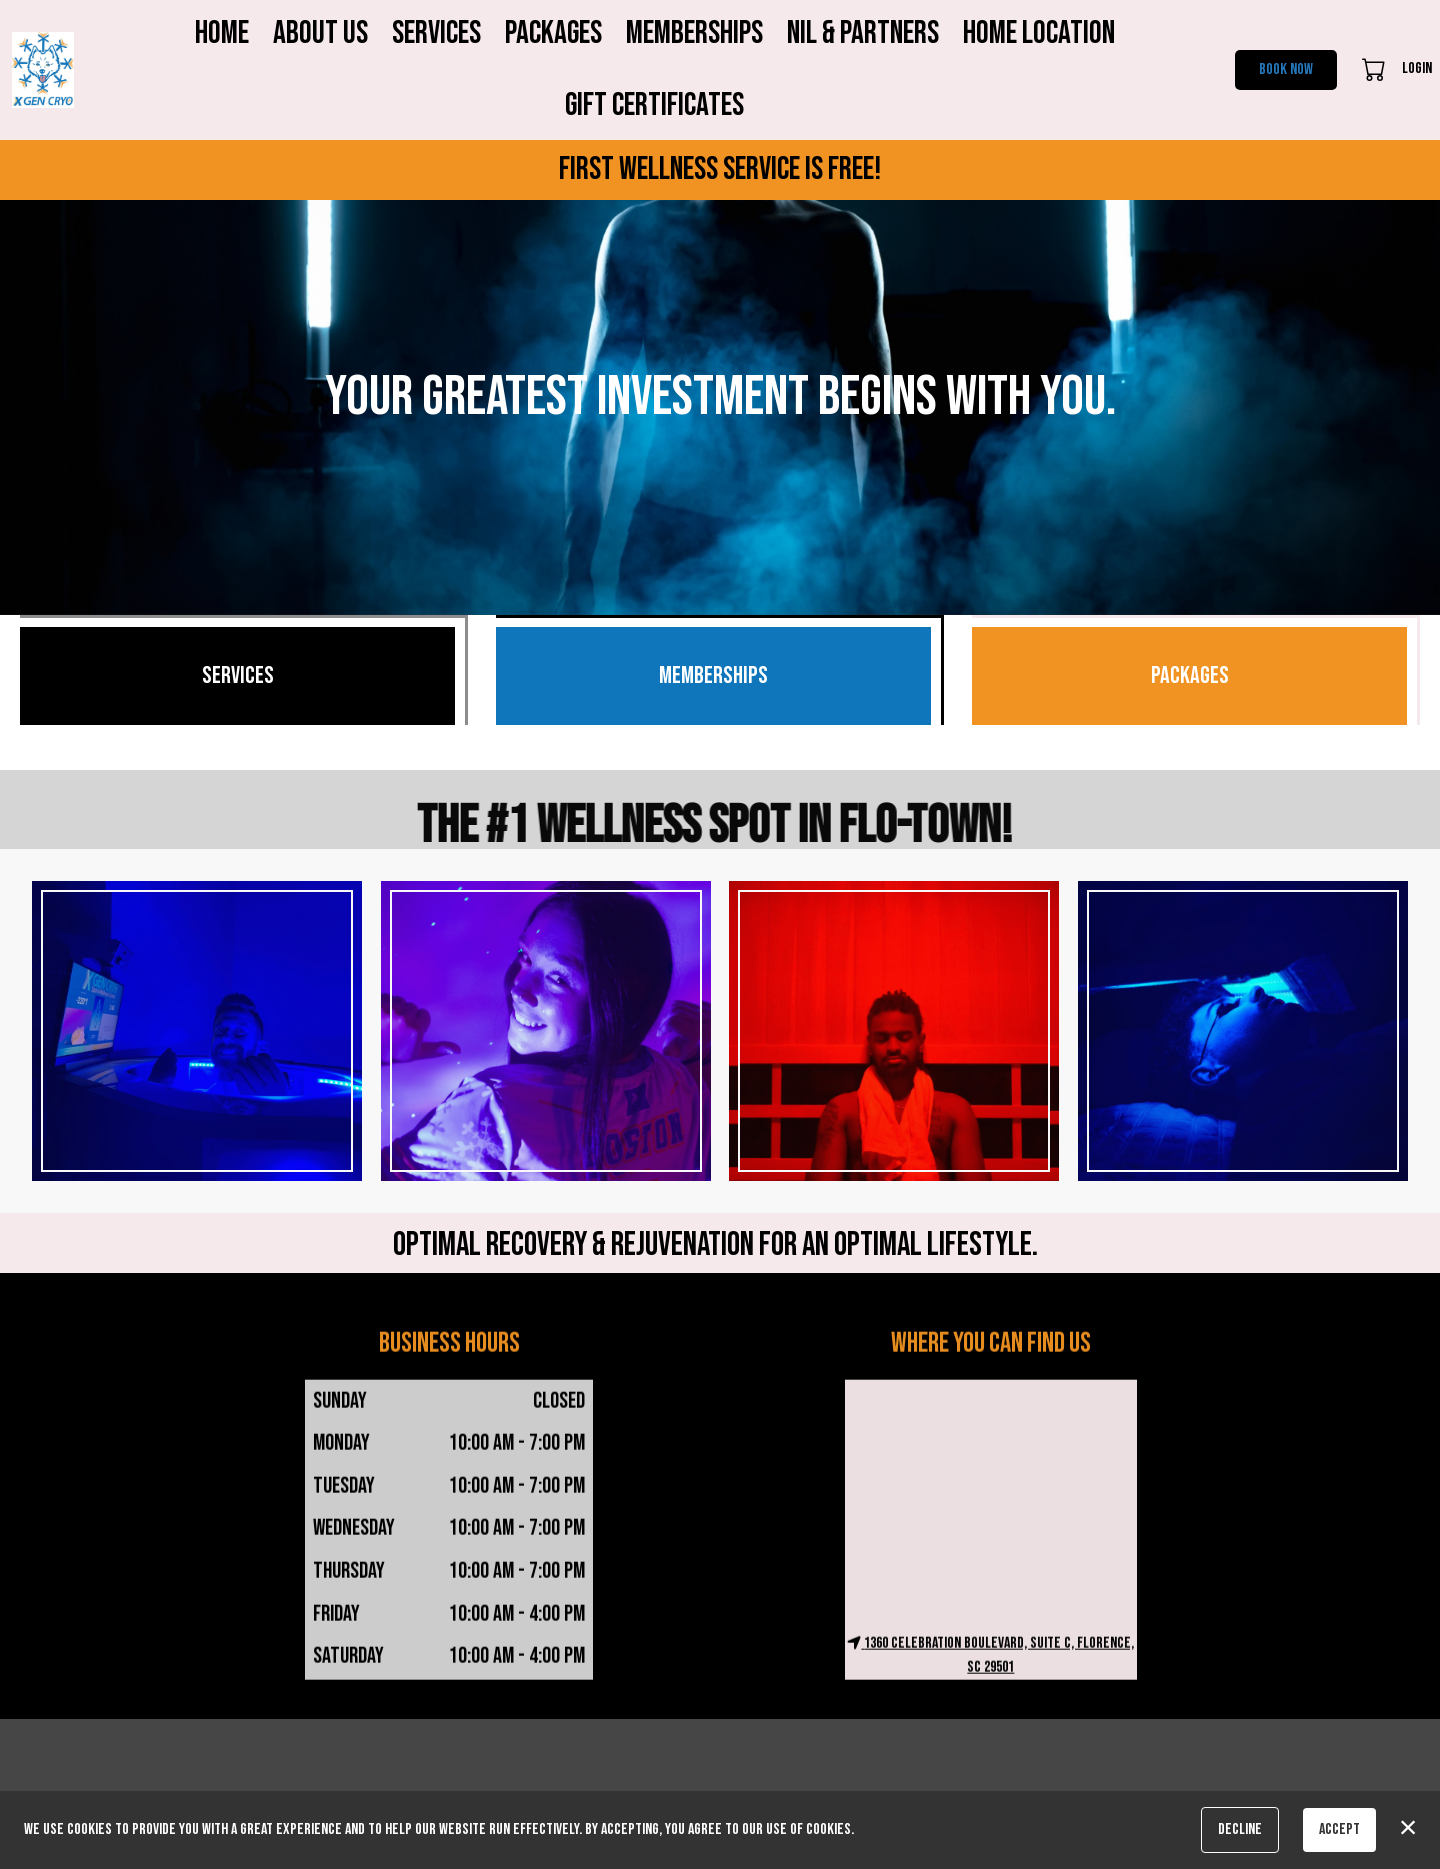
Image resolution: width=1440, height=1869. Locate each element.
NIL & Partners (863, 33)
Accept (1339, 1829)
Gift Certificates (654, 105)
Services (436, 33)
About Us (320, 33)
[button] (1375, 69)
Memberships (694, 33)
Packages (553, 33)
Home (222, 33)
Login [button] (1417, 68)
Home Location (1039, 33)
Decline (1240, 1829)
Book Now (1286, 69)
